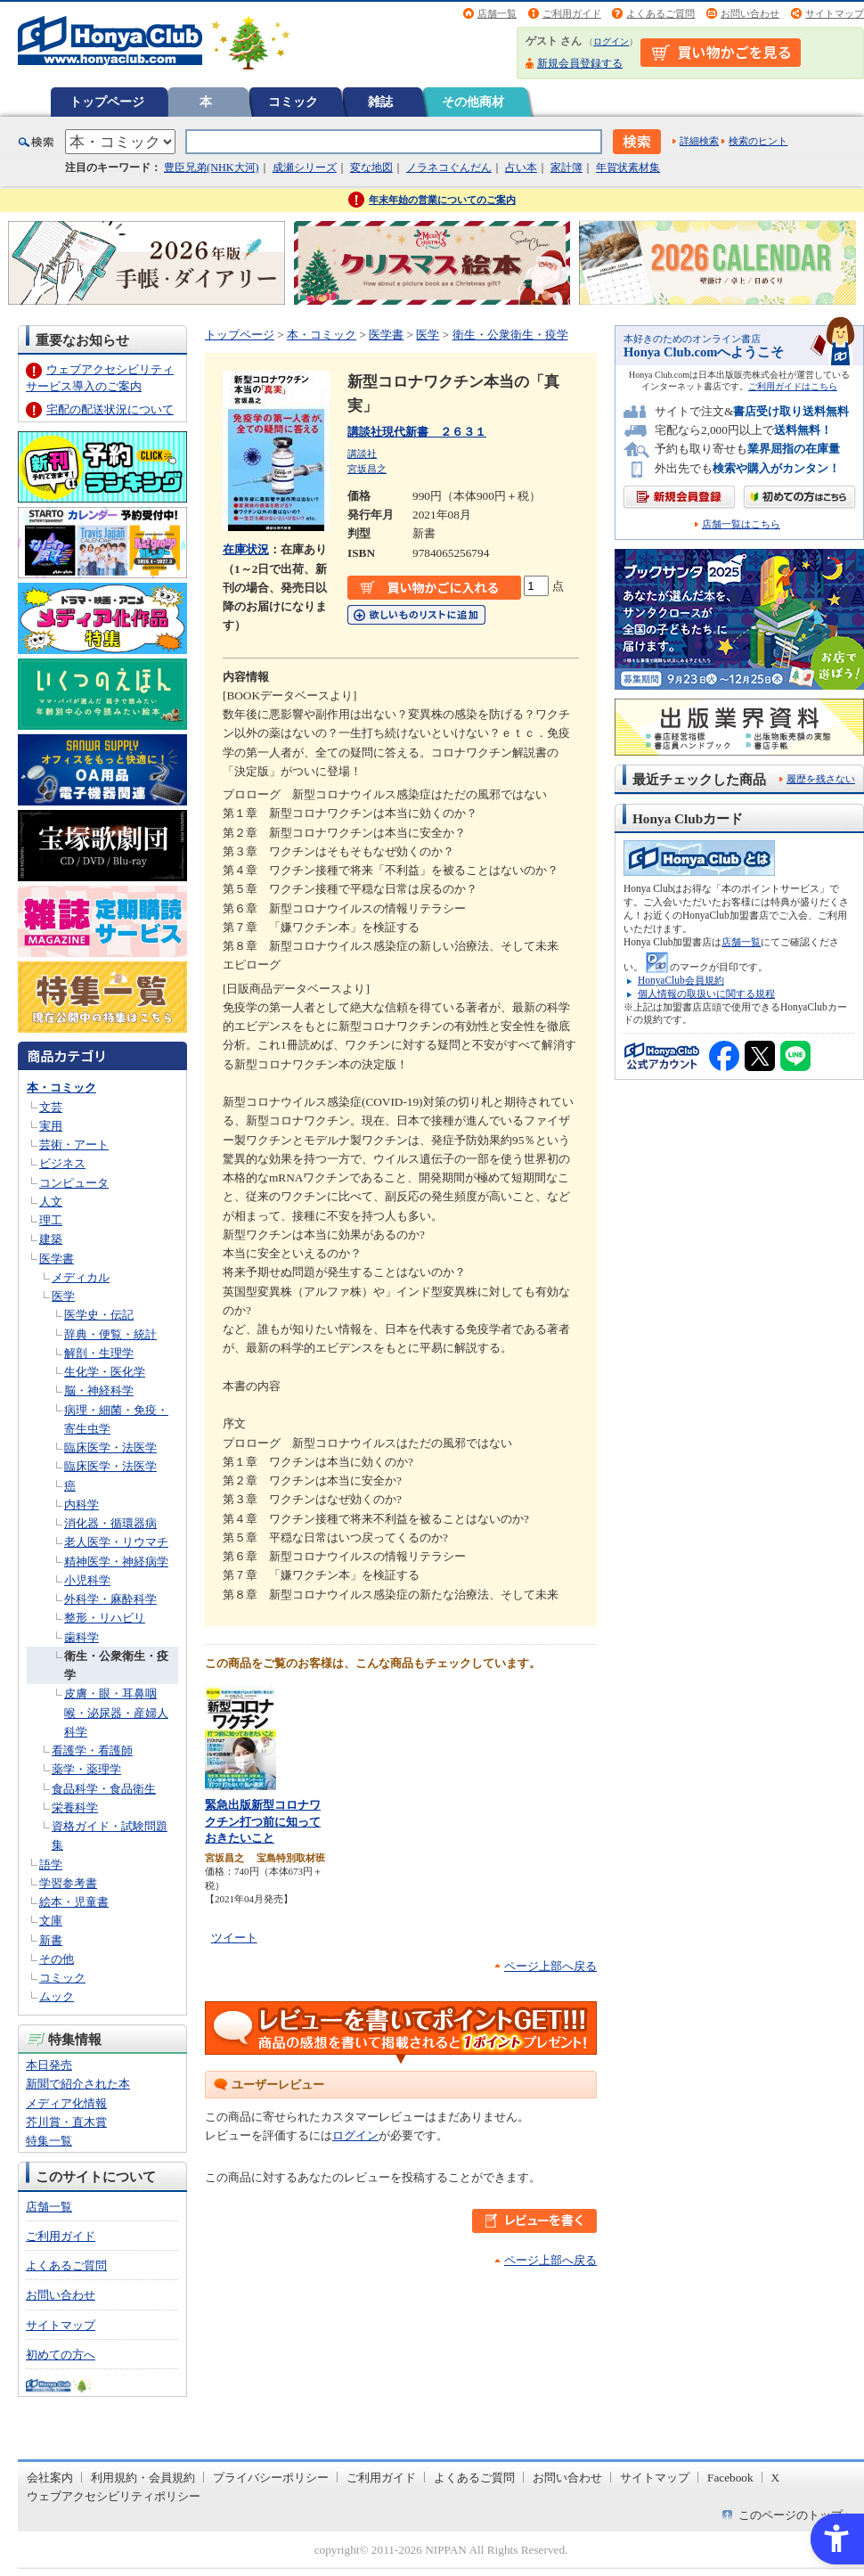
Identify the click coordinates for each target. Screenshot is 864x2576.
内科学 (81, 1504)
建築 (50, 1239)
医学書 (56, 1258)
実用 (50, 1126)
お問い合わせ (750, 13)
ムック (56, 1996)
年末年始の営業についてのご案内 (442, 199)
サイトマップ (834, 13)
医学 (63, 1296)
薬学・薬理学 (86, 1769)
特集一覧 (49, 2140)
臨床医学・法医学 (110, 1447)
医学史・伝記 (99, 1314)
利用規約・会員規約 (143, 2477)
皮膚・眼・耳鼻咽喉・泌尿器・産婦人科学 (116, 1712)
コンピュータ (74, 1183)
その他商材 (473, 101)
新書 (50, 1940)
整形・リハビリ (104, 1617)
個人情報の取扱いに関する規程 (706, 993)
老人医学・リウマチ (116, 1542)
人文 (50, 1201)
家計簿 (566, 167)
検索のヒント (758, 140)
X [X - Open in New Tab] (775, 2477)
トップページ (106, 101)
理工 (50, 1220)
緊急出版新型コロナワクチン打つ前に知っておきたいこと (263, 1821)
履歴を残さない (821, 778)
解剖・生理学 (99, 1353)
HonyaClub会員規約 (681, 980)
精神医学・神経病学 (116, 1561)
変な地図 (371, 167)
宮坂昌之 (367, 468)
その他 (56, 1959)
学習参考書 (68, 1883)
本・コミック (61, 1087)
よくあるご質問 (660, 13)
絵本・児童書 (74, 1902)
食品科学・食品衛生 (104, 1788)
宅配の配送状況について (110, 409)
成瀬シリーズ (305, 167)
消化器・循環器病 (110, 1523)
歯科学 (81, 1637)
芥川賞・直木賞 (66, 2122)
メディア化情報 (66, 2103)
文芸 (50, 1107)
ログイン (611, 41)
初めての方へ (60, 2354)
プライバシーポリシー (271, 2477)
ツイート (234, 1937)
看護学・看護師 (92, 1750)
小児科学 (87, 1580)
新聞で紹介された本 (78, 2083)
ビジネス (62, 1163)
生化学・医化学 (104, 1371)
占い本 (521, 167)
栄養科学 (75, 1807)
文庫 (50, 1920)
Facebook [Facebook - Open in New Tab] (730, 2477)
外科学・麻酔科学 (110, 1599)
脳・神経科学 (99, 1390)
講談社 (362, 453)
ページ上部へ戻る (550, 1966)
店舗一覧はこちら (741, 524)
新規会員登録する (580, 63)
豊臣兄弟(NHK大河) (211, 167)
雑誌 (380, 101)
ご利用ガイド (571, 13)
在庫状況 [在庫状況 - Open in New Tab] (246, 549)
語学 (50, 1864)
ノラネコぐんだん (449, 167)
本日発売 (49, 2065)
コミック (293, 101)
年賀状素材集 (628, 167)
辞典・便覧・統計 (110, 1334)
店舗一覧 (497, 13)
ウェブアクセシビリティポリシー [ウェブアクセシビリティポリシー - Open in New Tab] (113, 2496)
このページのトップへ (796, 2515)
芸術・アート (74, 1144)
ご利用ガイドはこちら (792, 386)
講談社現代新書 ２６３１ (416, 431)
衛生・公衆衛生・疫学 (510, 334)
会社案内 (50, 2477)
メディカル (81, 1277)
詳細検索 (699, 140)
